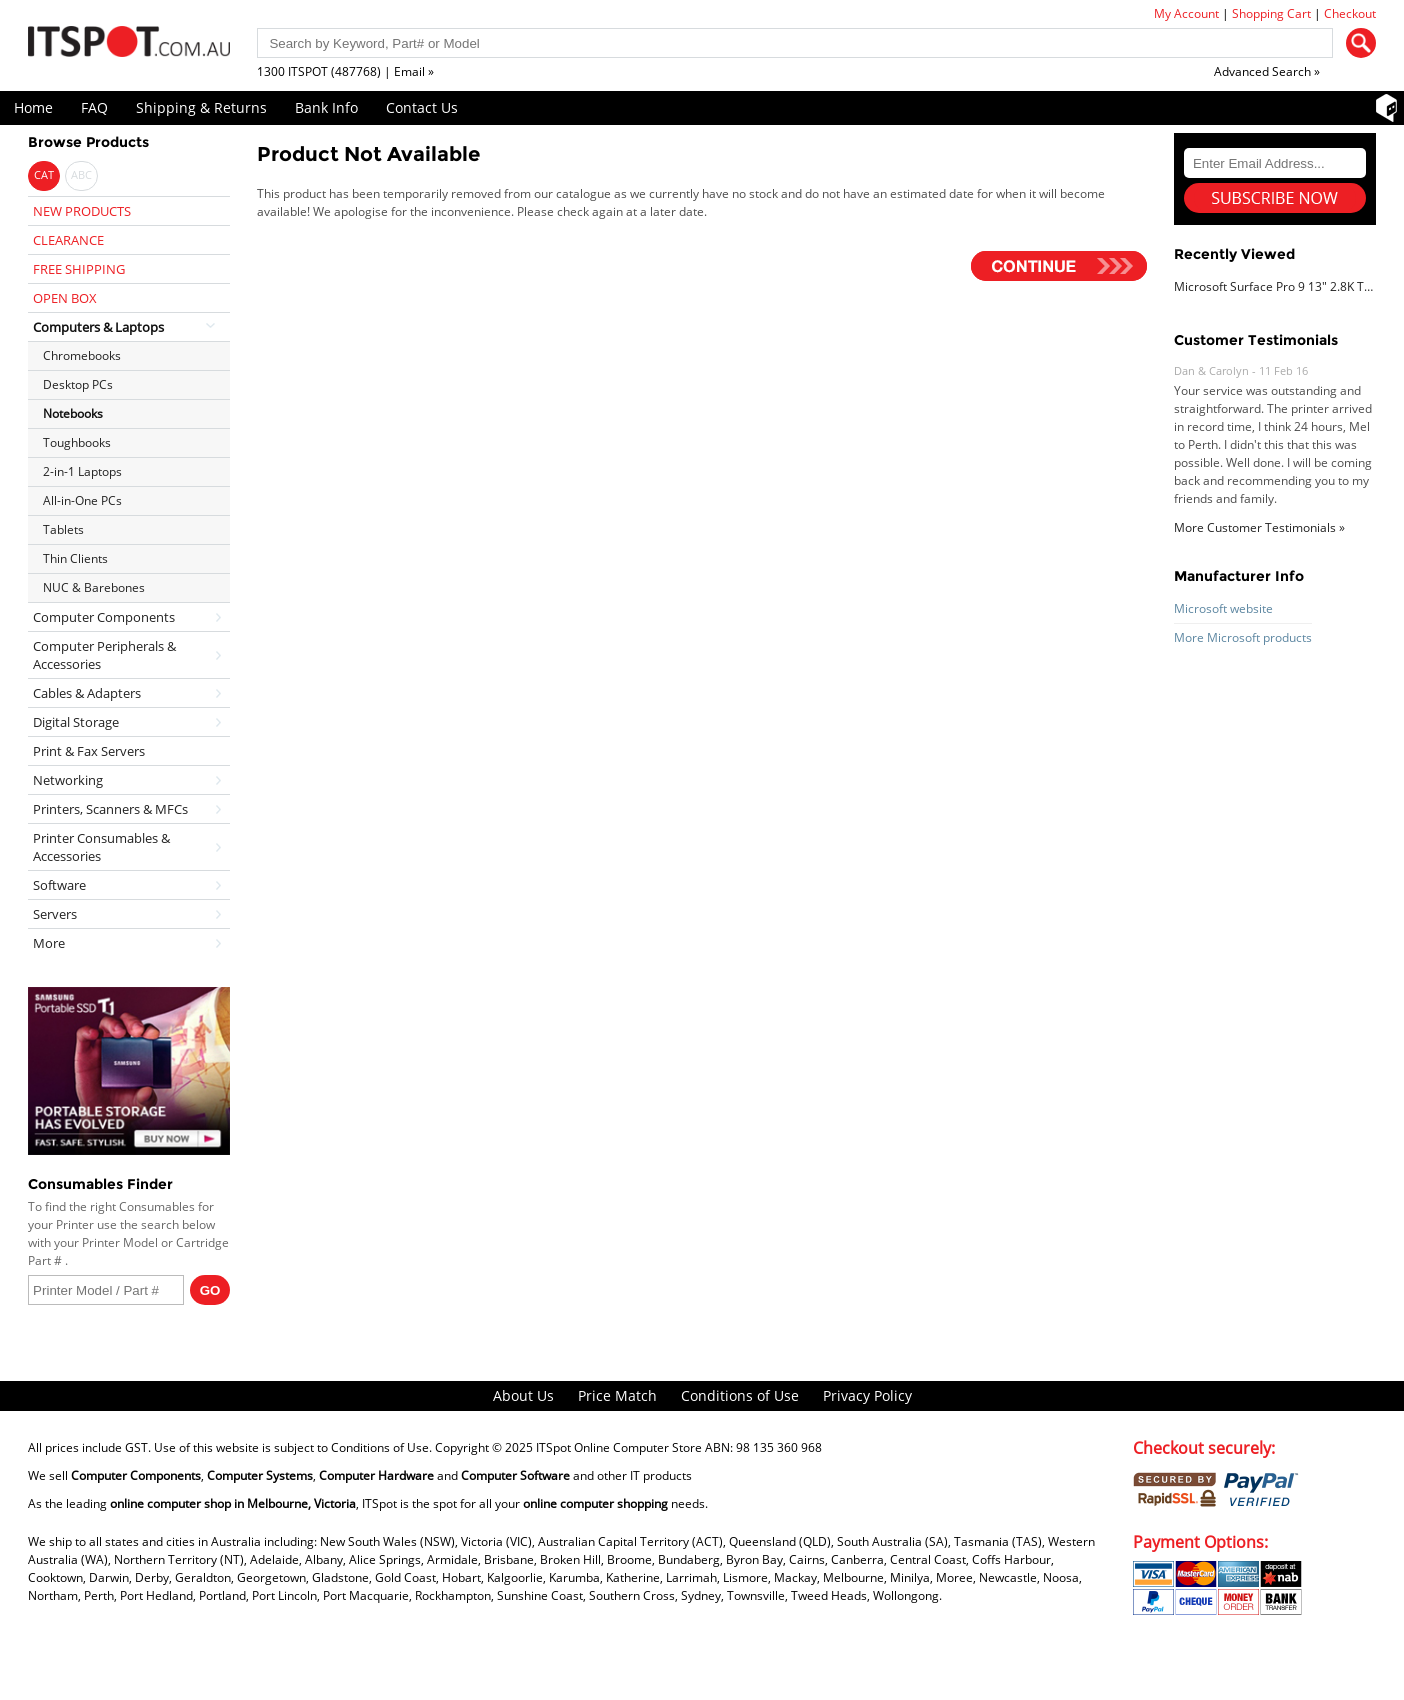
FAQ (94, 107)
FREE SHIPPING (79, 269)
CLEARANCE (68, 240)
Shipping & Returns (201, 107)
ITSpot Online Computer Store (619, 1447)
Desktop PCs (78, 384)
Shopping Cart (1271, 13)
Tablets (63, 529)
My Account (1186, 13)
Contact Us (422, 107)
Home (33, 107)
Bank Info (326, 107)
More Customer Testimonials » (1259, 527)
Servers (55, 914)
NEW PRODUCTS (82, 211)
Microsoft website (1223, 608)
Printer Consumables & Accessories (101, 847)
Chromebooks (82, 355)
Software (59, 885)
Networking (68, 780)
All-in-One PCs (82, 500)
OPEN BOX (65, 298)
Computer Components (104, 617)
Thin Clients (75, 558)
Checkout (1350, 13)
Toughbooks (77, 442)
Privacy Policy (867, 1395)
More (49, 943)
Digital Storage (76, 722)
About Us (523, 1395)
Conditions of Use (740, 1395)
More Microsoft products (1243, 637)
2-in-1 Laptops (82, 471)
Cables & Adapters (87, 693)
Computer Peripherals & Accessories (104, 655)
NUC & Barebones (94, 587)
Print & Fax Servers (89, 751)
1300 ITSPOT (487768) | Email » (345, 71)
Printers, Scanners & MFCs (110, 809)
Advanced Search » (1267, 71)
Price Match (617, 1395)
